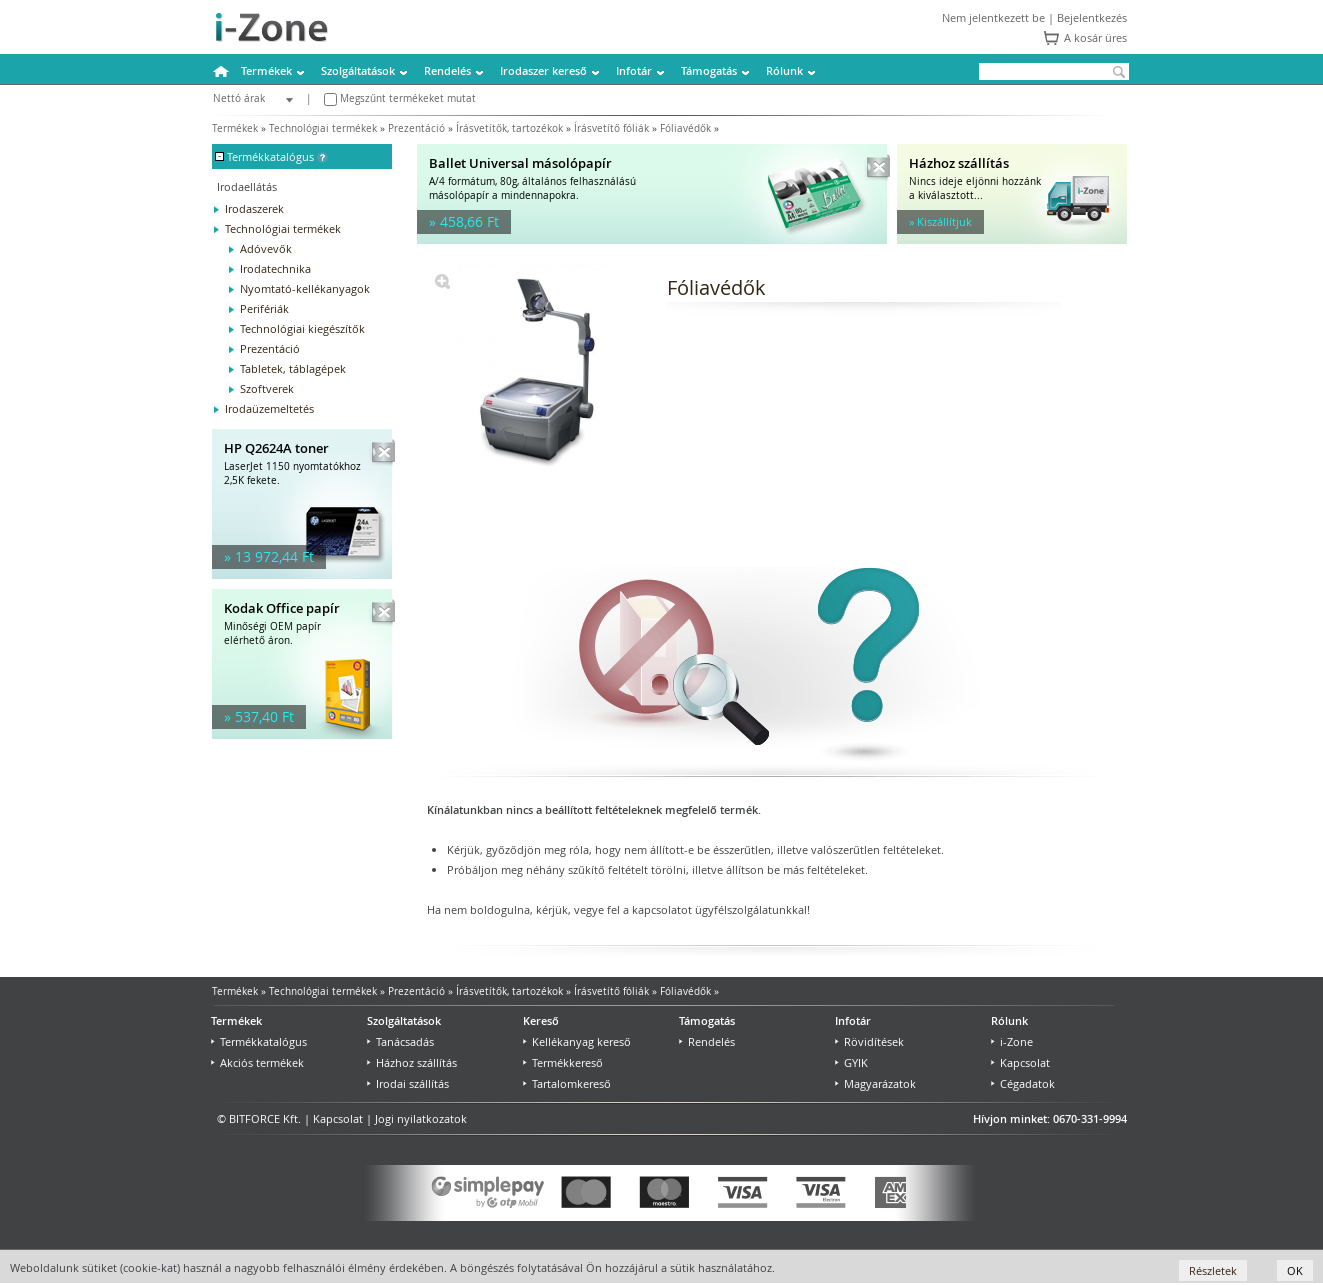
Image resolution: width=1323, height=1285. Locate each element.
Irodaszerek (254, 208)
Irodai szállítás (408, 1083)
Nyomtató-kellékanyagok (305, 288)
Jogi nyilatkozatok (421, 1118)
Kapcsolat (1020, 1062)
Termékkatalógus (259, 1041)
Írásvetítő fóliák (611, 128)
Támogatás (709, 70)
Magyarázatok (875, 1083)
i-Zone (1012, 1041)
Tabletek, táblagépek (293, 368)
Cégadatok (1023, 1083)
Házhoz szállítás (412, 1062)
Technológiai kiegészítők (302, 328)
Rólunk (784, 70)
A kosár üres (1095, 37)
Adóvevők (266, 248)
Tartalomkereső (567, 1083)
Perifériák (264, 308)
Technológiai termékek (323, 128)
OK (1295, 1270)
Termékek (266, 70)
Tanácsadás (400, 1041)
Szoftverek (267, 388)
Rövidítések (869, 1041)
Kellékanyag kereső (577, 1041)
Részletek (1213, 1270)
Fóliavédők (685, 128)
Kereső (541, 1020)
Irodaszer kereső (543, 70)
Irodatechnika (275, 268)
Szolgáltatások (358, 70)
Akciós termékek (257, 1062)
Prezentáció (416, 128)
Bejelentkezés (1092, 17)
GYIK (851, 1062)
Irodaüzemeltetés (269, 408)
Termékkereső (563, 1062)
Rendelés (447, 70)
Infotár (634, 70)
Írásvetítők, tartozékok (509, 128)
